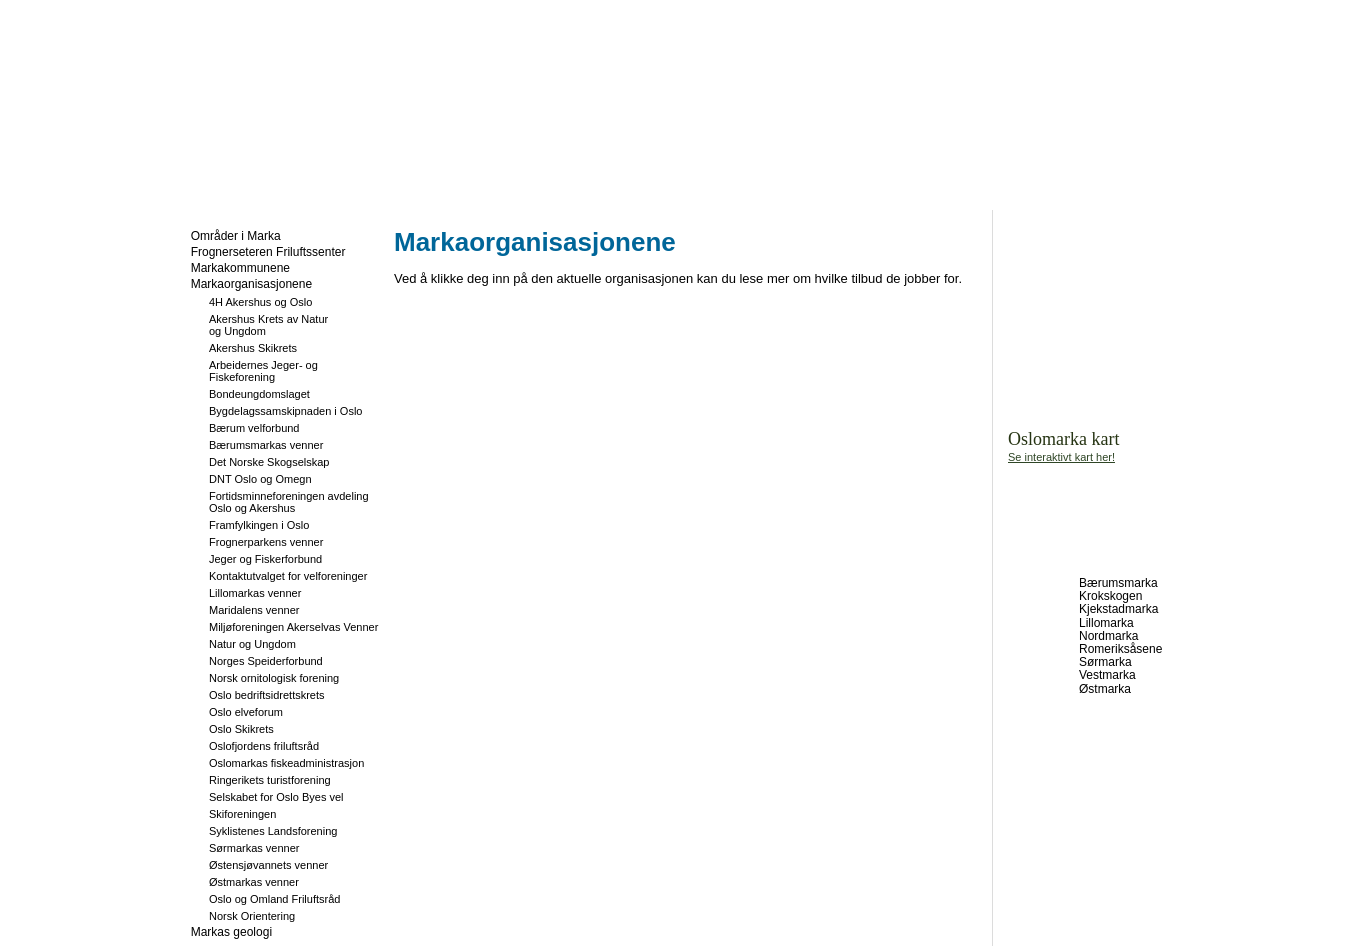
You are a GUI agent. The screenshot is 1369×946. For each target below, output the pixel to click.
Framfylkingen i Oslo (259, 525)
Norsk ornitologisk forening (274, 678)
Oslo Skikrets (241, 729)
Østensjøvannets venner (268, 865)
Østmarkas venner (254, 882)
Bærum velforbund (254, 428)
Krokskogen (1110, 596)
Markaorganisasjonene (251, 284)
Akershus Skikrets (253, 348)
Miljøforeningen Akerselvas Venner (293, 627)
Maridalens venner (254, 610)
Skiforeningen (242, 814)
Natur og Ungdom (252, 644)
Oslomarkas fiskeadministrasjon (286, 763)
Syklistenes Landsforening (273, 831)
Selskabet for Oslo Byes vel (276, 797)
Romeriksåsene (1120, 649)
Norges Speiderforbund (266, 661)
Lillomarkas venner (255, 593)
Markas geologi (231, 932)
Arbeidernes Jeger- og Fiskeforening (263, 371)
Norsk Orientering (252, 916)
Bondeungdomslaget (259, 394)
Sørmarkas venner (254, 848)
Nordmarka (1108, 636)
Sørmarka (1105, 662)
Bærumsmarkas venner (266, 445)
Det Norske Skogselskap (269, 462)
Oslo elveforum (246, 712)
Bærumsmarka (1118, 583)
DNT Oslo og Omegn (260, 479)
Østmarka (1105, 689)
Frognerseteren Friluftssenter (268, 252)
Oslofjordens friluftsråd (264, 746)
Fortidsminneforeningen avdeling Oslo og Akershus (289, 502)
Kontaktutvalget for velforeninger (288, 576)
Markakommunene (240, 268)
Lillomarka (1106, 623)
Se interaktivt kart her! (1061, 457)
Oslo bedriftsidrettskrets (267, 695)
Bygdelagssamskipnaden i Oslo (285, 411)
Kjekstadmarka (1118, 609)
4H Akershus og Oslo (260, 302)
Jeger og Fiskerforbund (265, 559)
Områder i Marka (236, 236)
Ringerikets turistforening (270, 780)
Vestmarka (1107, 675)
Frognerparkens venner (266, 542)
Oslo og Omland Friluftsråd (274, 899)
